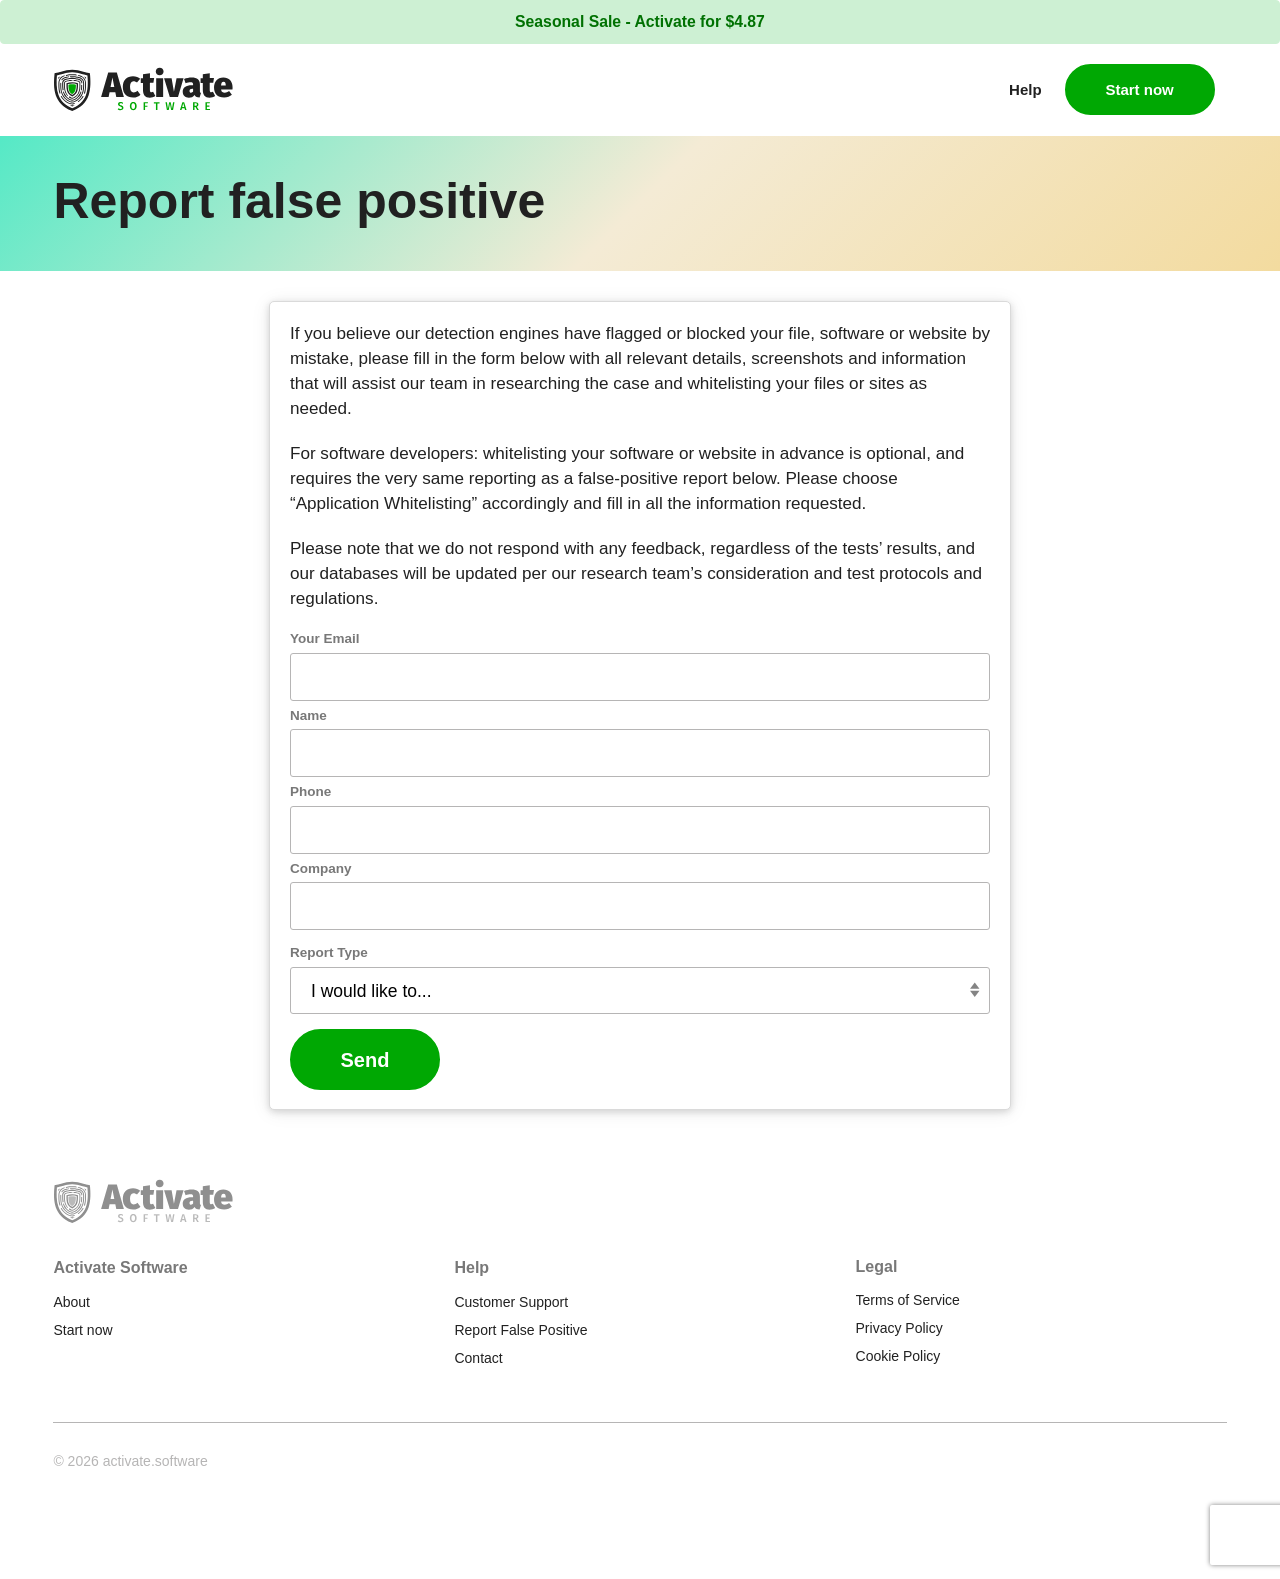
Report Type (399, 978)
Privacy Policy (899, 1328)
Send (435, 1086)
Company (391, 893)
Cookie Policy (898, 1356)
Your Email (395, 664)
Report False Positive (520, 1330)
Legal (877, 1266)
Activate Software (120, 1267)
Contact (478, 1358)
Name (378, 740)
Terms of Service (908, 1300)
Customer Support (511, 1302)
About (71, 1302)
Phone (380, 817)
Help (1025, 89)
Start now (1139, 89)
